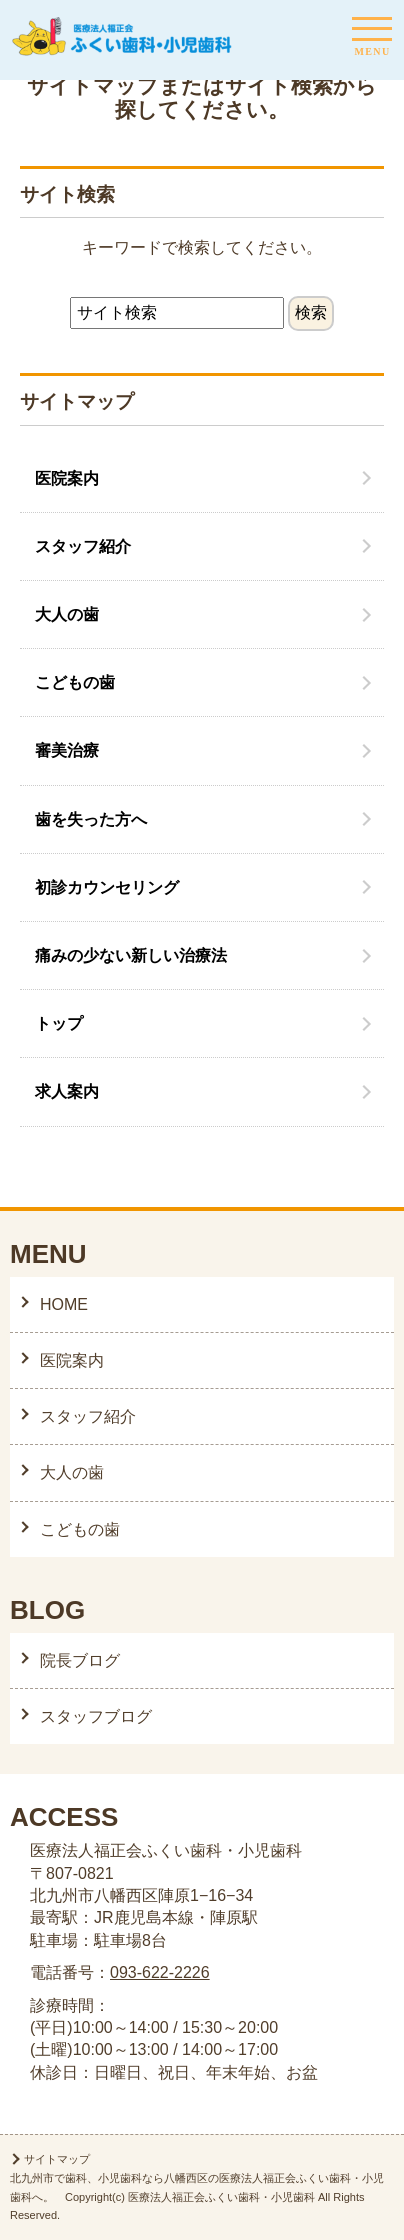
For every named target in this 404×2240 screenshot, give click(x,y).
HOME (64, 1304)
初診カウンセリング (107, 887)
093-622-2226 (160, 1972)
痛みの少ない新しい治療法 (131, 955)
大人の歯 (67, 614)
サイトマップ (57, 2159)
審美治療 (67, 750)
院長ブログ (80, 1660)
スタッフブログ (96, 1716)
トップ (59, 1023)
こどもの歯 (75, 682)
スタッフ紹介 (83, 546)
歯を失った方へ (91, 819)
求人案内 (67, 1091)
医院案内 (67, 478)
